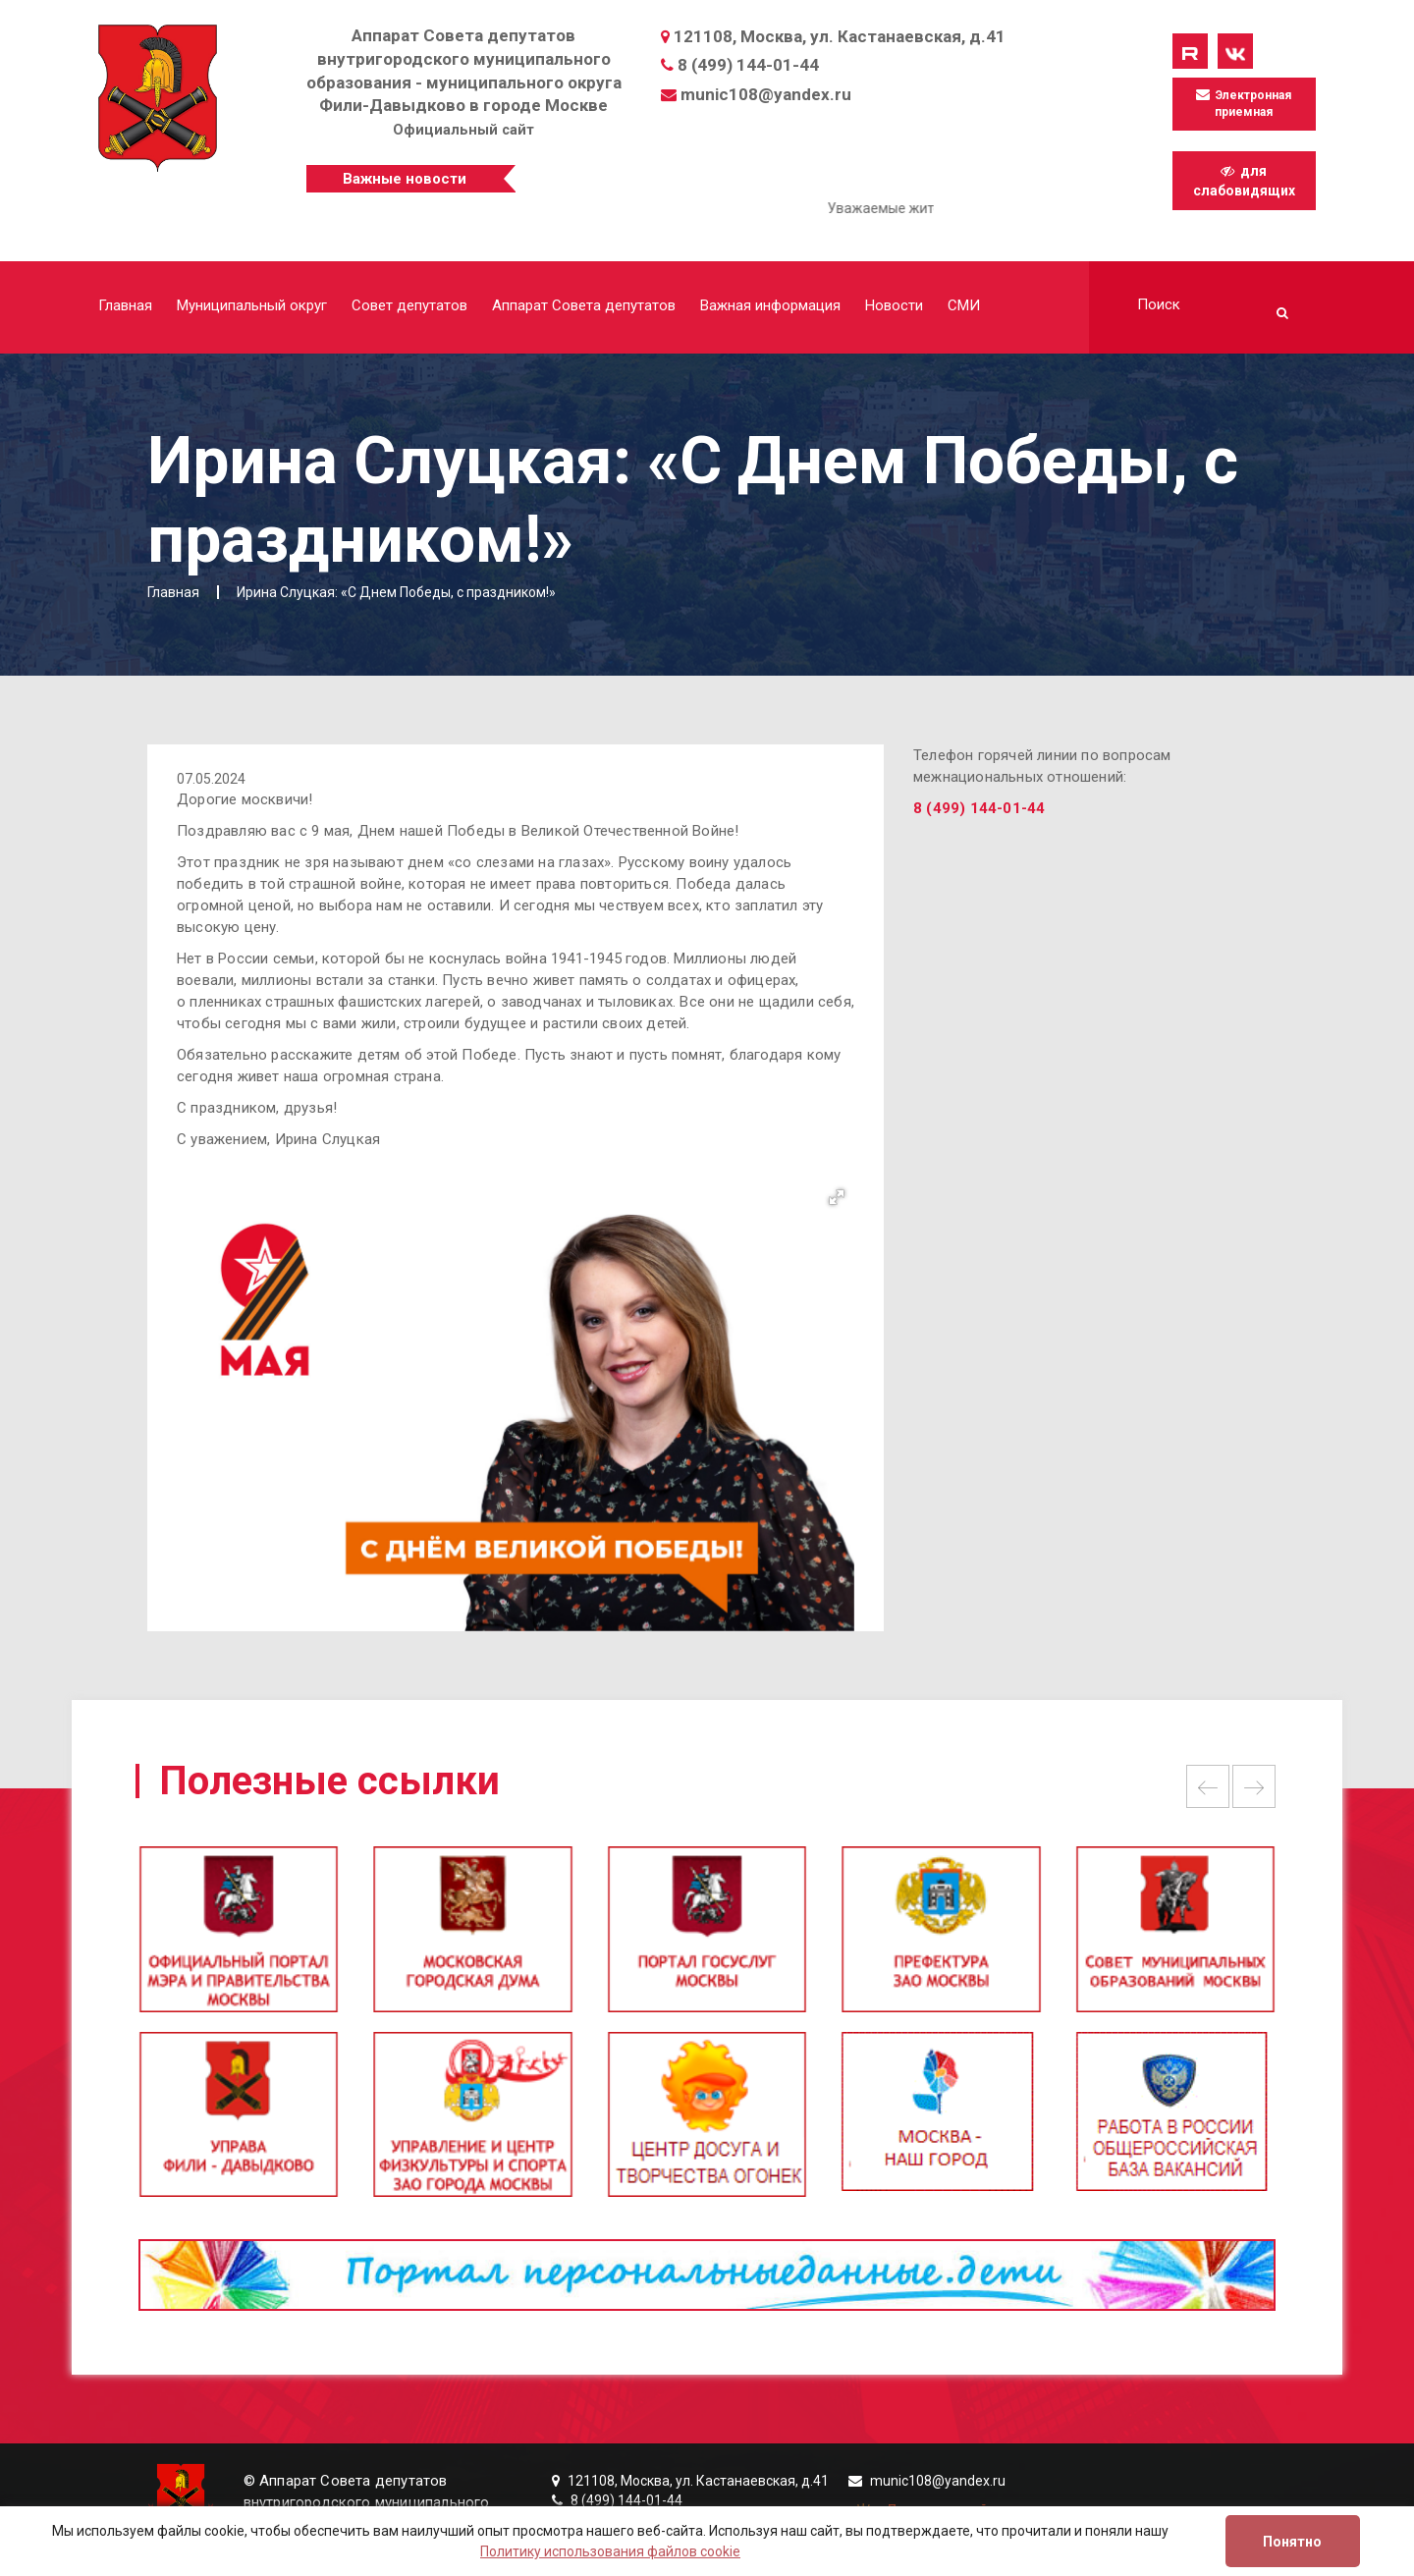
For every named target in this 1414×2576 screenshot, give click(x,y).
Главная (125, 305)
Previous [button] (1207, 1786)
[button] (836, 1197)
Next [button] (1254, 1786)
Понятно (1292, 2541)
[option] (707, 1937)
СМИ (964, 305)
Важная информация (770, 305)
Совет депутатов (409, 305)
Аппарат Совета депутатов (584, 305)
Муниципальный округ (252, 305)
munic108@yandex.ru (765, 94)
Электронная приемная (1243, 103)
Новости (894, 305)
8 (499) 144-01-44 (748, 65)
